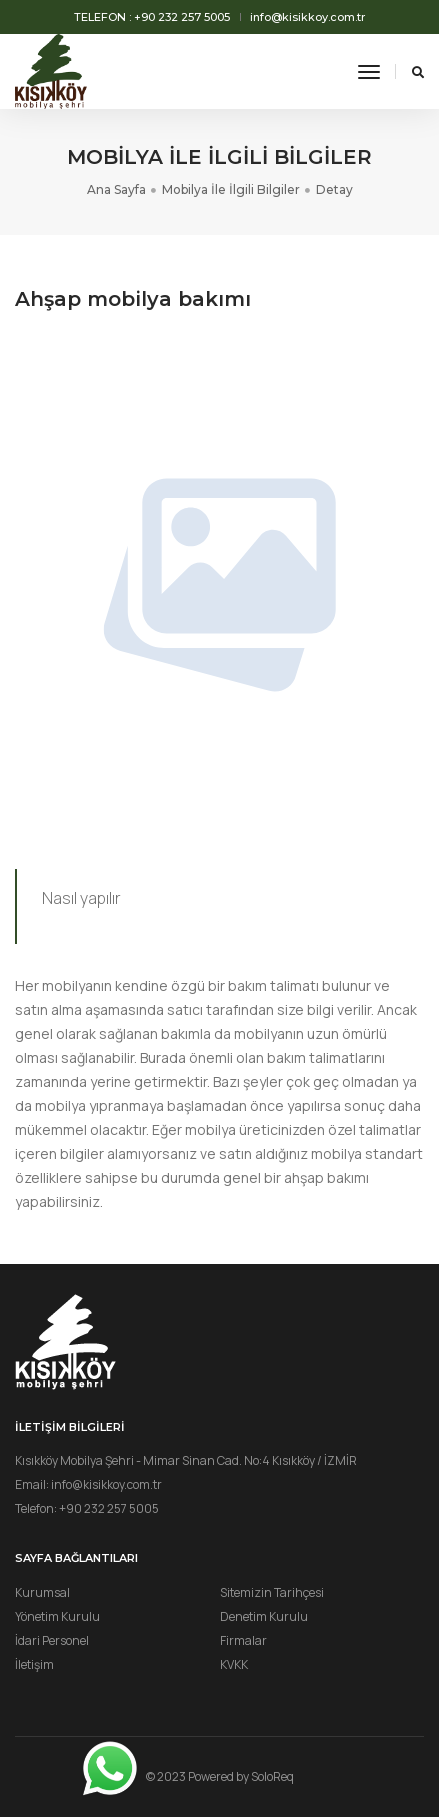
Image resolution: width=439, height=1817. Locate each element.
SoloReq (272, 1776)
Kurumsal (42, 1592)
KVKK (234, 1664)
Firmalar (243, 1640)
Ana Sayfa (116, 189)
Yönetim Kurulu (57, 1616)
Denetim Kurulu (264, 1616)
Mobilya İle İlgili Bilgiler (231, 189)
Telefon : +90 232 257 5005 (152, 17)
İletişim (34, 1664)
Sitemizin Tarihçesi (272, 1592)
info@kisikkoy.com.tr (307, 17)
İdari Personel (52, 1640)
